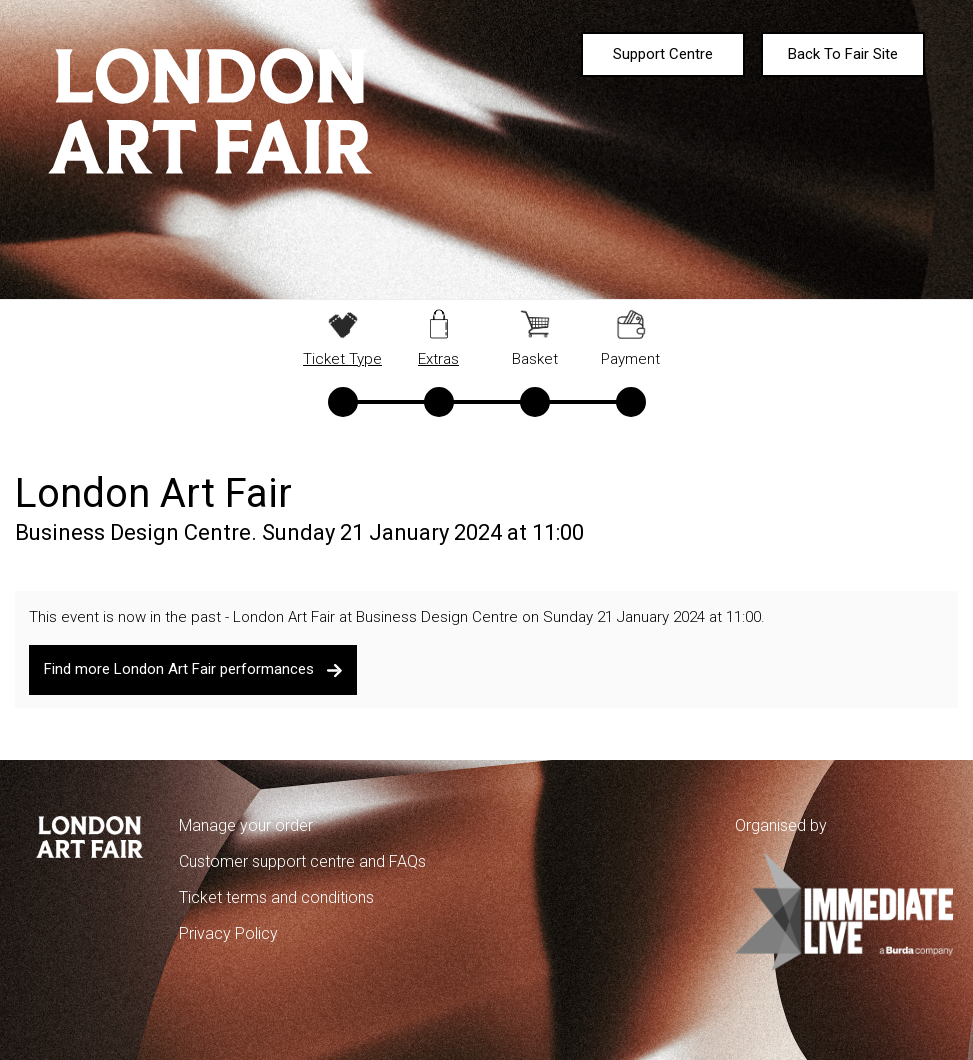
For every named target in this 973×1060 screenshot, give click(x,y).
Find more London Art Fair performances (193, 669)
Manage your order (246, 825)
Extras (438, 359)
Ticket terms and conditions (276, 897)
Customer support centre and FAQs (302, 861)
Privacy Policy (228, 933)
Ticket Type (342, 359)
